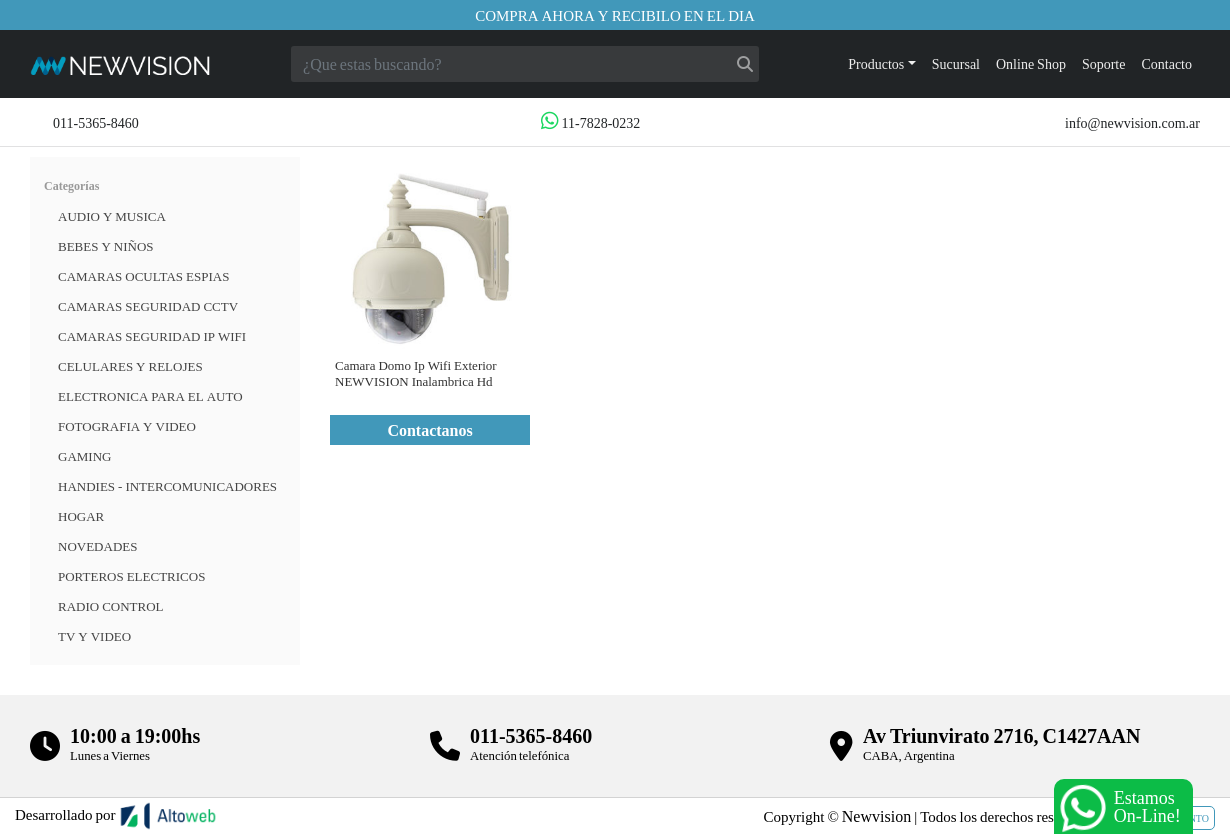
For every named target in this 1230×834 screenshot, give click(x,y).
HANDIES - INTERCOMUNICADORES (167, 486)
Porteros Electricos (131, 576)
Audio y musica (112, 216)
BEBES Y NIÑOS (106, 246)
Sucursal (956, 63)
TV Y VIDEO (94, 636)
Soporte (1104, 63)
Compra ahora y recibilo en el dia (615, 15)
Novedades (97, 546)
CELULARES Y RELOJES (130, 366)
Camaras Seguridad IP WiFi (152, 336)
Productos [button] (876, 63)
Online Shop (1031, 63)
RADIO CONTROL (111, 606)
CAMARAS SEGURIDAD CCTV (148, 306)
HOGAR (81, 516)
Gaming (84, 456)
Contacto (1166, 63)
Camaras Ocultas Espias (143, 276)
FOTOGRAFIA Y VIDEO (127, 426)
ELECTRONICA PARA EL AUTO (150, 396)
